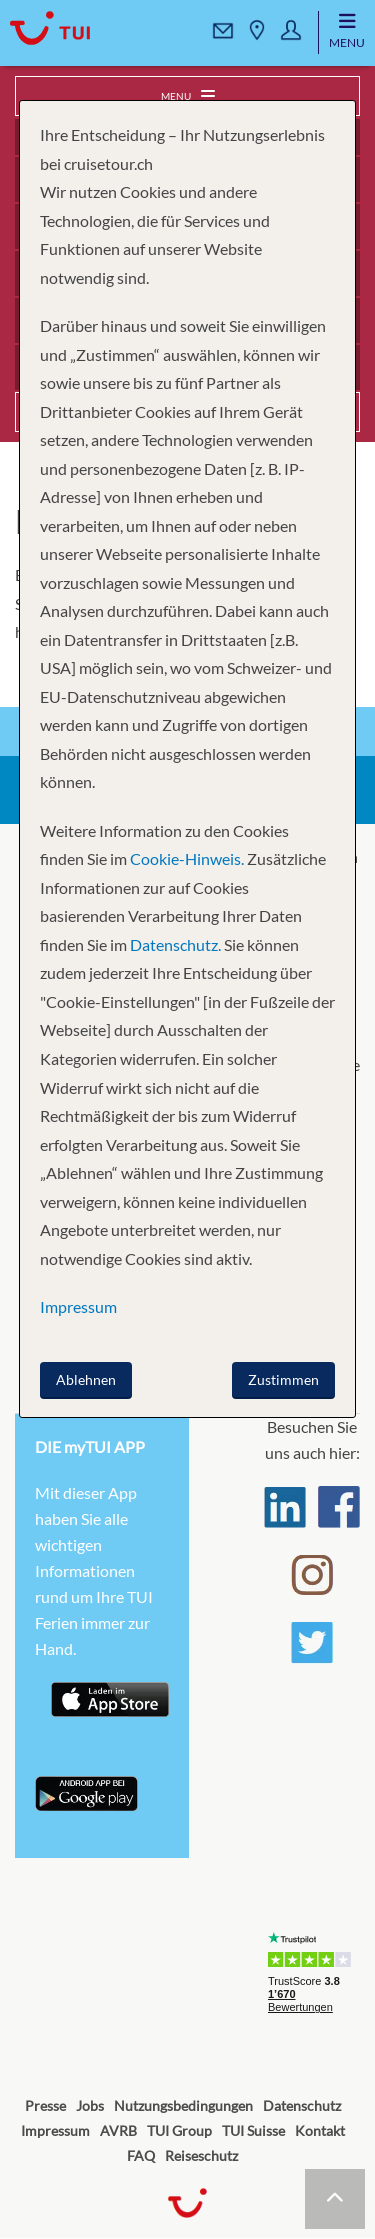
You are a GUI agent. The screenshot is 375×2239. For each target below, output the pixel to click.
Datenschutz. (175, 944)
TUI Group (179, 2130)
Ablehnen (86, 1379)
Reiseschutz (201, 2155)
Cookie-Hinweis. (185, 858)
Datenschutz (302, 2105)
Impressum (55, 2130)
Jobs (90, 2105)
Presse (45, 2105)
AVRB (118, 2130)
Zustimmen (283, 1379)
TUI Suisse (253, 2130)
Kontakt (320, 2130)
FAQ (141, 2155)
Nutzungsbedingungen (183, 2105)
